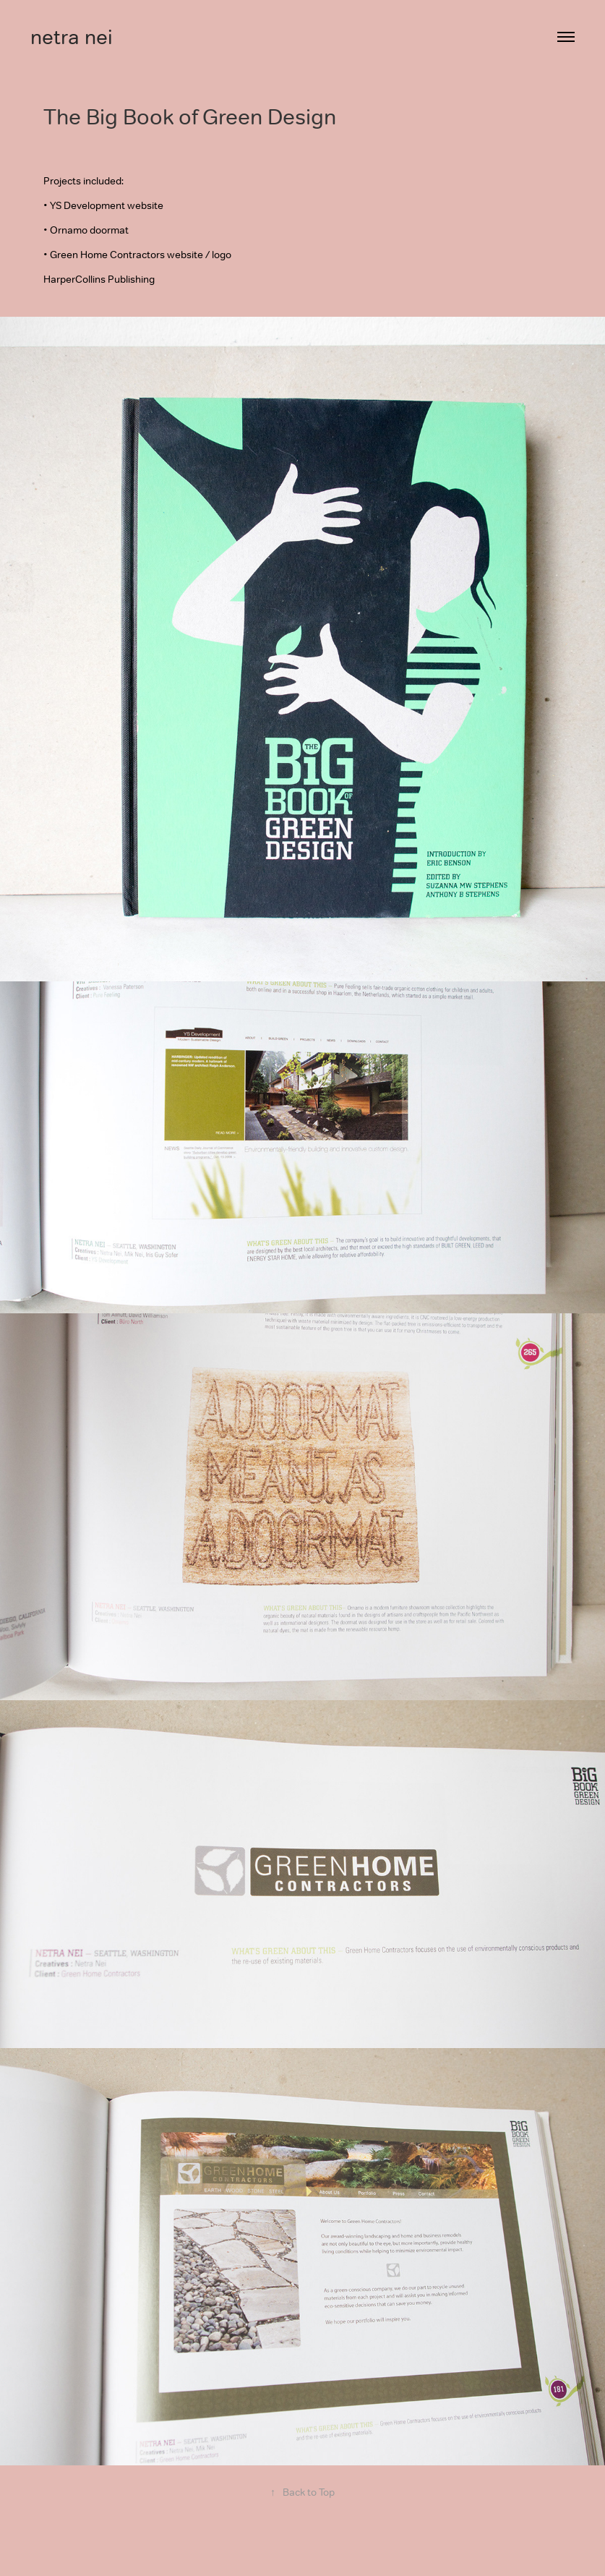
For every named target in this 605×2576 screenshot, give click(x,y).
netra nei (71, 37)
